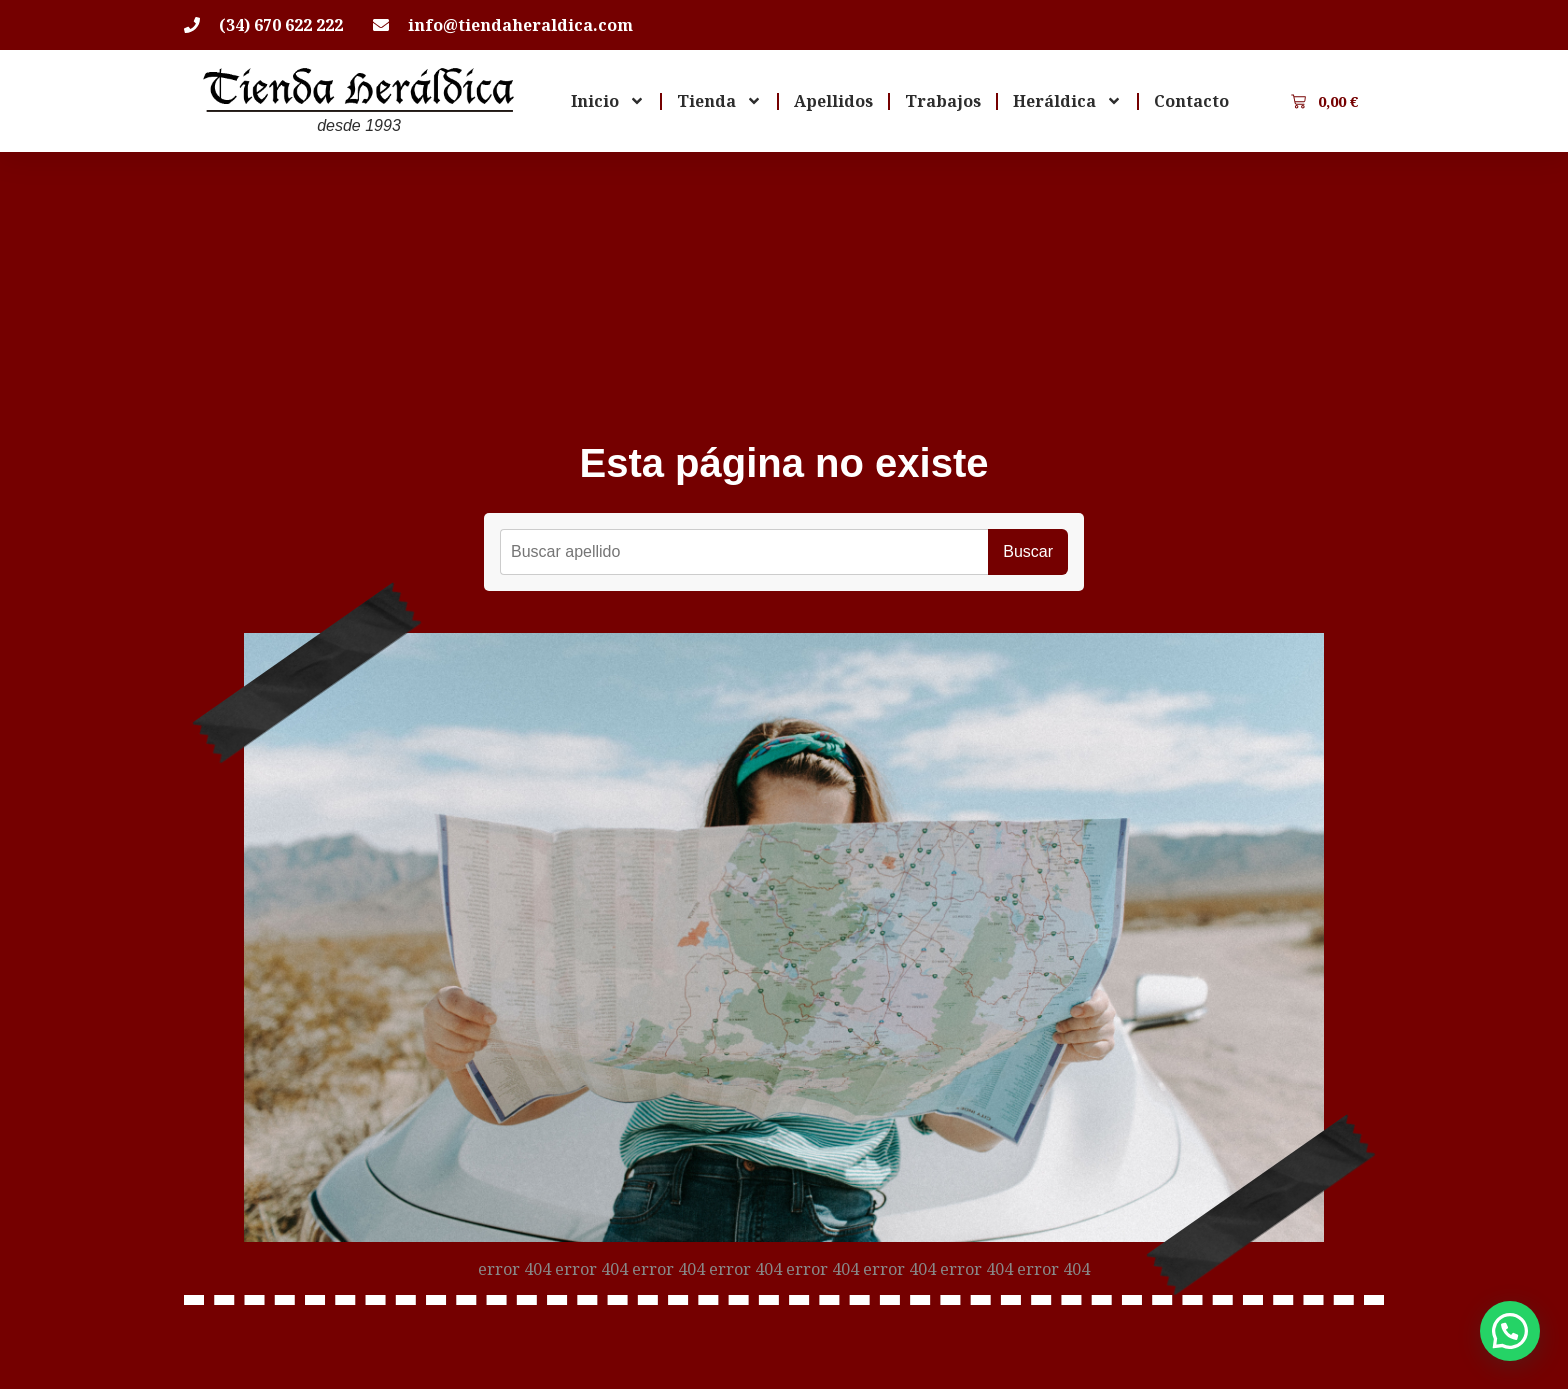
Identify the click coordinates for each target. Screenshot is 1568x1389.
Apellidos (833, 101)
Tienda (719, 101)
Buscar (1028, 551)
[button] (1510, 1331)
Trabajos (943, 101)
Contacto (1191, 101)
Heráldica (1067, 101)
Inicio (608, 101)
